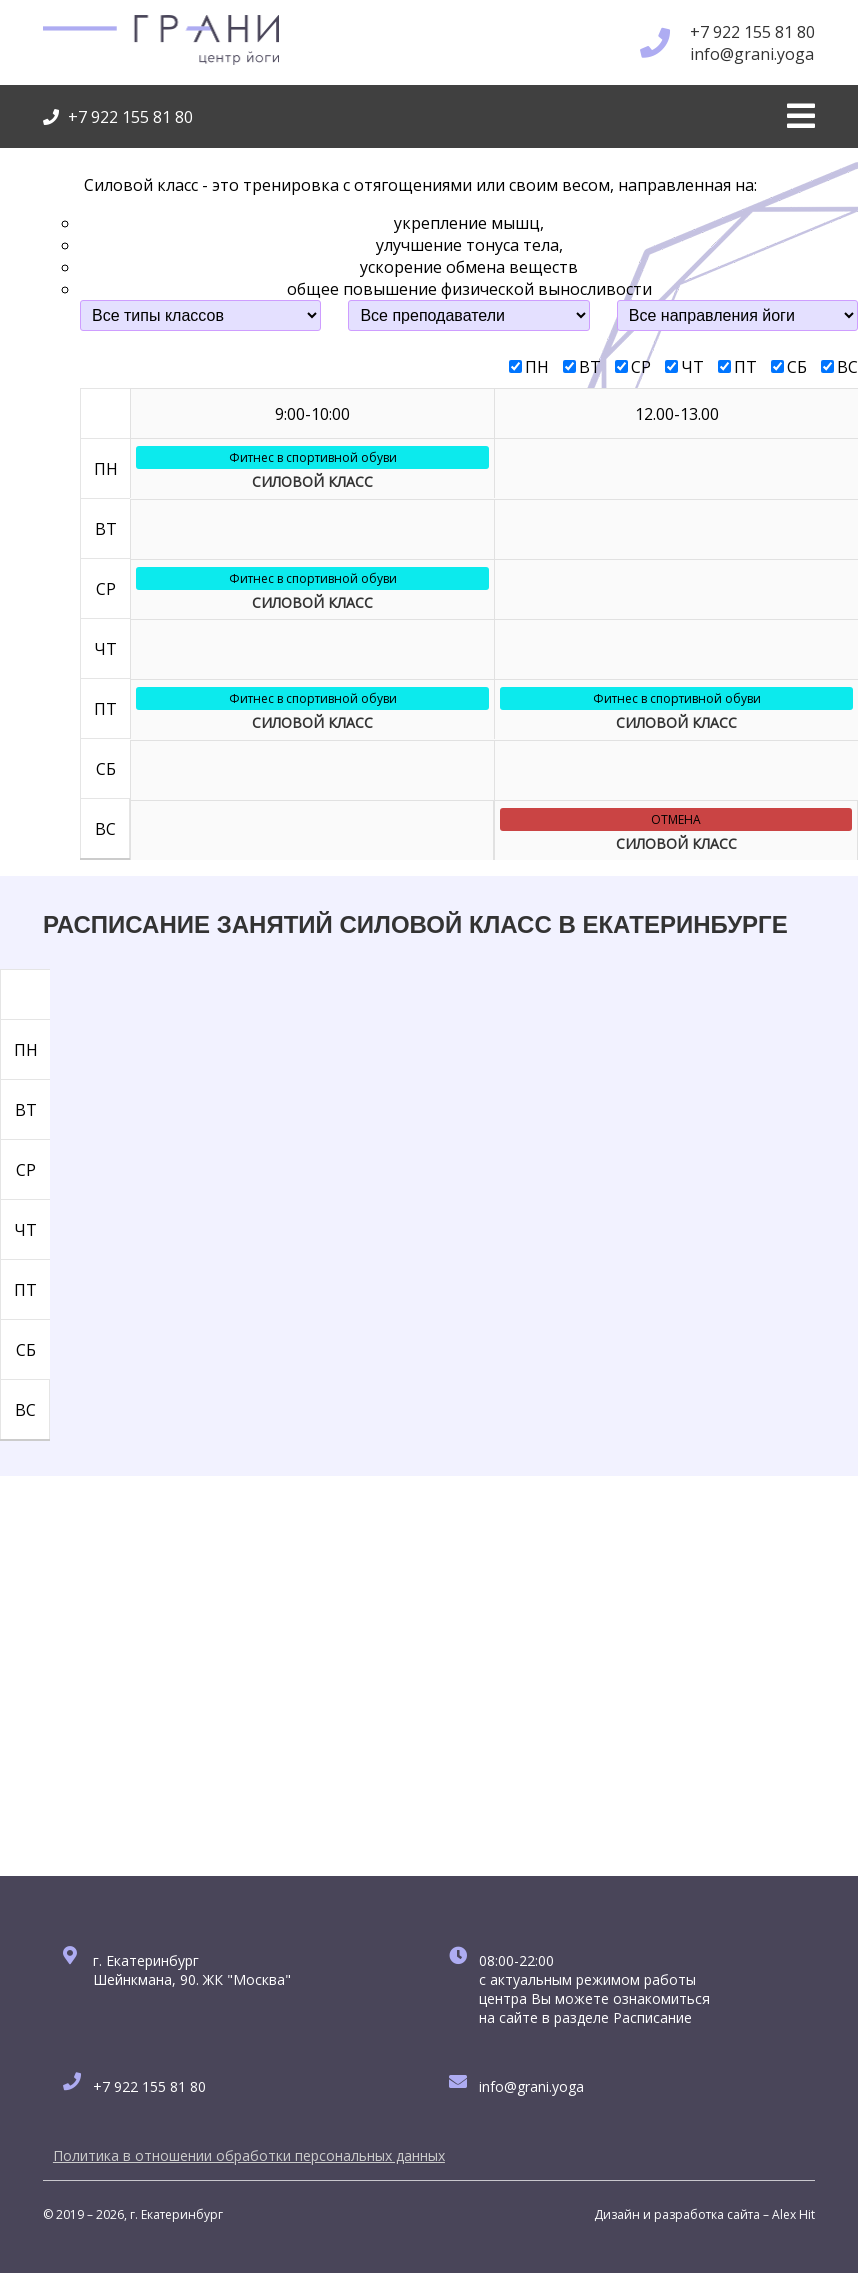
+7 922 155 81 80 (752, 32)
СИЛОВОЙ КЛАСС (312, 481)
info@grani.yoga (752, 54)
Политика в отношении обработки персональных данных (249, 2155)
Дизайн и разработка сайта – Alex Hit (704, 2214)
